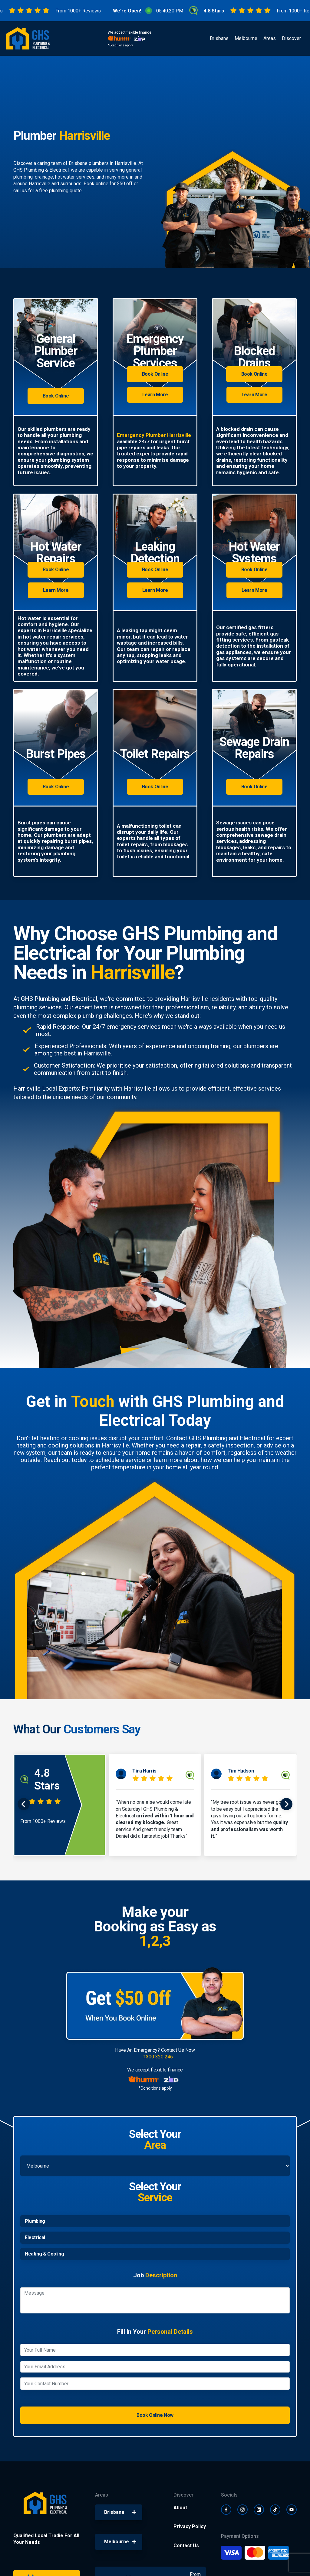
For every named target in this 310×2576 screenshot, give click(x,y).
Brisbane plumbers (89, 163)
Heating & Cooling (44, 2254)
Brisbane (219, 38)
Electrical (35, 2237)
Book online (96, 183)
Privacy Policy (189, 2526)
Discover (291, 38)
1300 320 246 (158, 2057)
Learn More (155, 394)
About (180, 2508)
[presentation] (23, 1805)
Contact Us (186, 2545)
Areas (269, 38)
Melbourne (246, 38)
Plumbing (35, 2221)
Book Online (56, 396)
